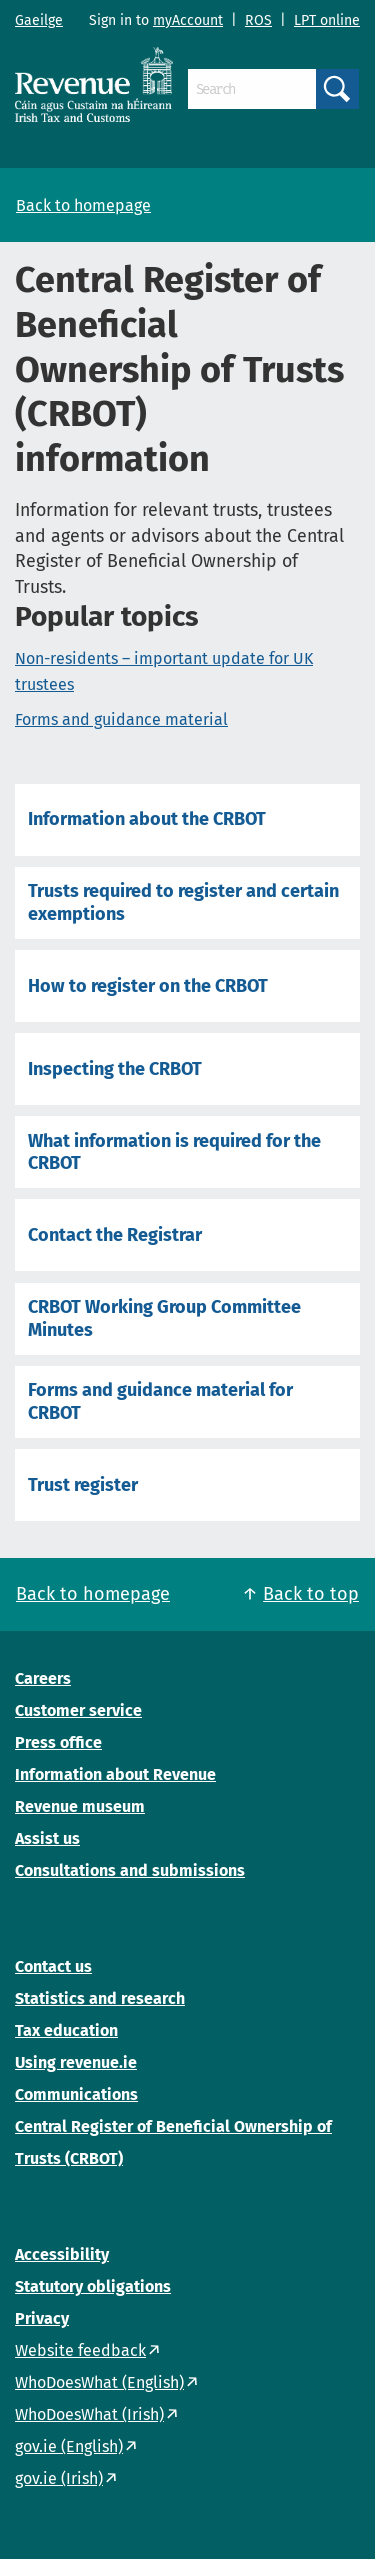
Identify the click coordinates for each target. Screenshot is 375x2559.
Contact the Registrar (115, 1235)
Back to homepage (83, 205)
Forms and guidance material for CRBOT (160, 1401)
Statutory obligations (93, 2286)
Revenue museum (80, 1806)
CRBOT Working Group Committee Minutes (164, 1318)
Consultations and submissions (130, 1870)
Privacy (42, 2318)
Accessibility (62, 2254)
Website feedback (80, 2350)
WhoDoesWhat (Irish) (89, 2414)
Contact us (53, 1966)
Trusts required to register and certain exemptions (183, 902)
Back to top (311, 1594)
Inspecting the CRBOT (115, 1069)
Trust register (83, 1485)
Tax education (66, 2030)
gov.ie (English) (69, 2446)
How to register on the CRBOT (148, 986)
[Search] (252, 89)
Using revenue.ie (76, 2062)
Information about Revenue (115, 1774)
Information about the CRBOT (147, 819)
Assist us (47, 1838)
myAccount (188, 20)
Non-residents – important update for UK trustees (164, 671)
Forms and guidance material (121, 719)
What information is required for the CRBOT (174, 1152)
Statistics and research (100, 1998)
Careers (43, 1678)
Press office (58, 1742)
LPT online (327, 20)
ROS (258, 20)
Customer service (78, 1710)
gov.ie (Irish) (59, 2478)
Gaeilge (39, 20)
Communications (76, 2094)
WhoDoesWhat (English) (99, 2382)
